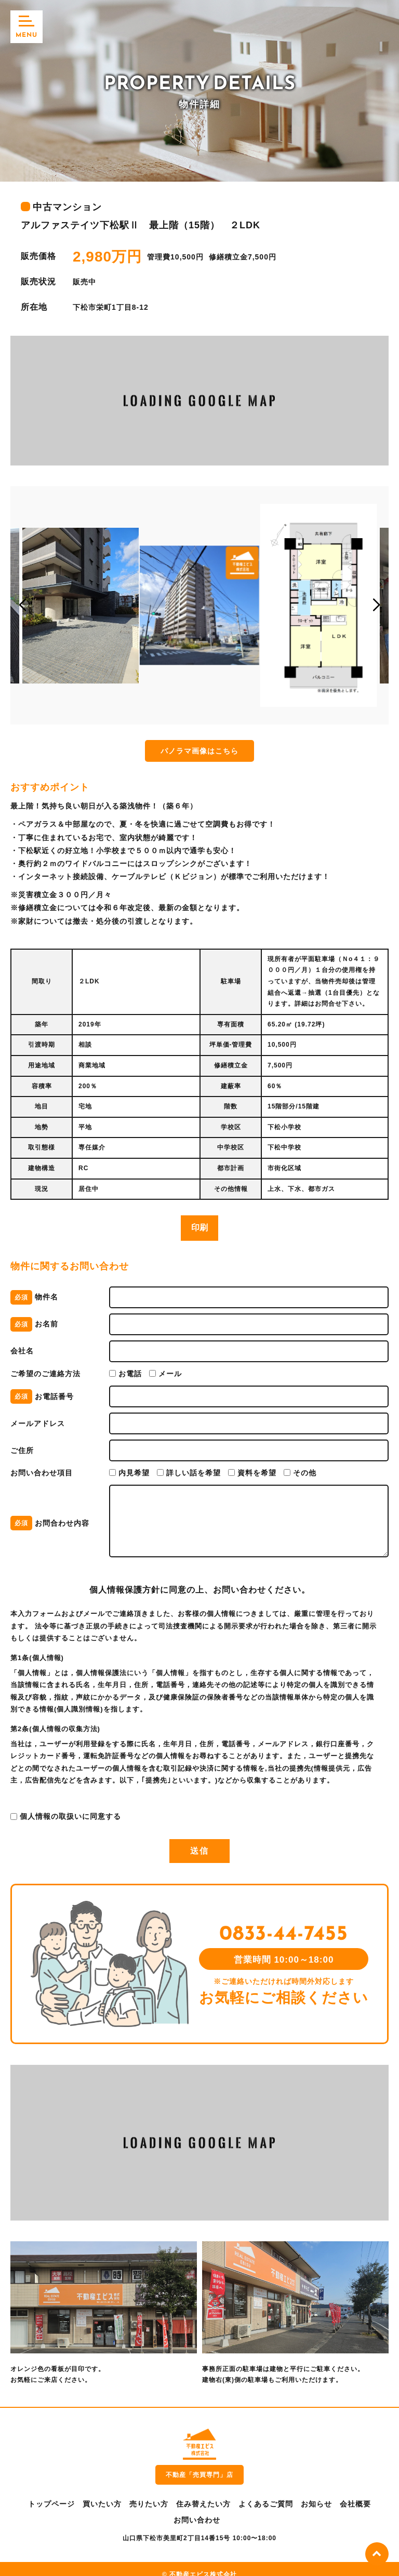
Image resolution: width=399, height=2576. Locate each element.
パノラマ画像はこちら (199, 751)
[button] (22, 605)
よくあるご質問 (265, 2492)
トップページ (51, 2492)
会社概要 (355, 2492)
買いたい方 (102, 2492)
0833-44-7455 (276, 1926)
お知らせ (316, 2492)
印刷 (199, 1227)
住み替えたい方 (203, 2492)
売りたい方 (148, 2492)
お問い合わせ (197, 2508)
